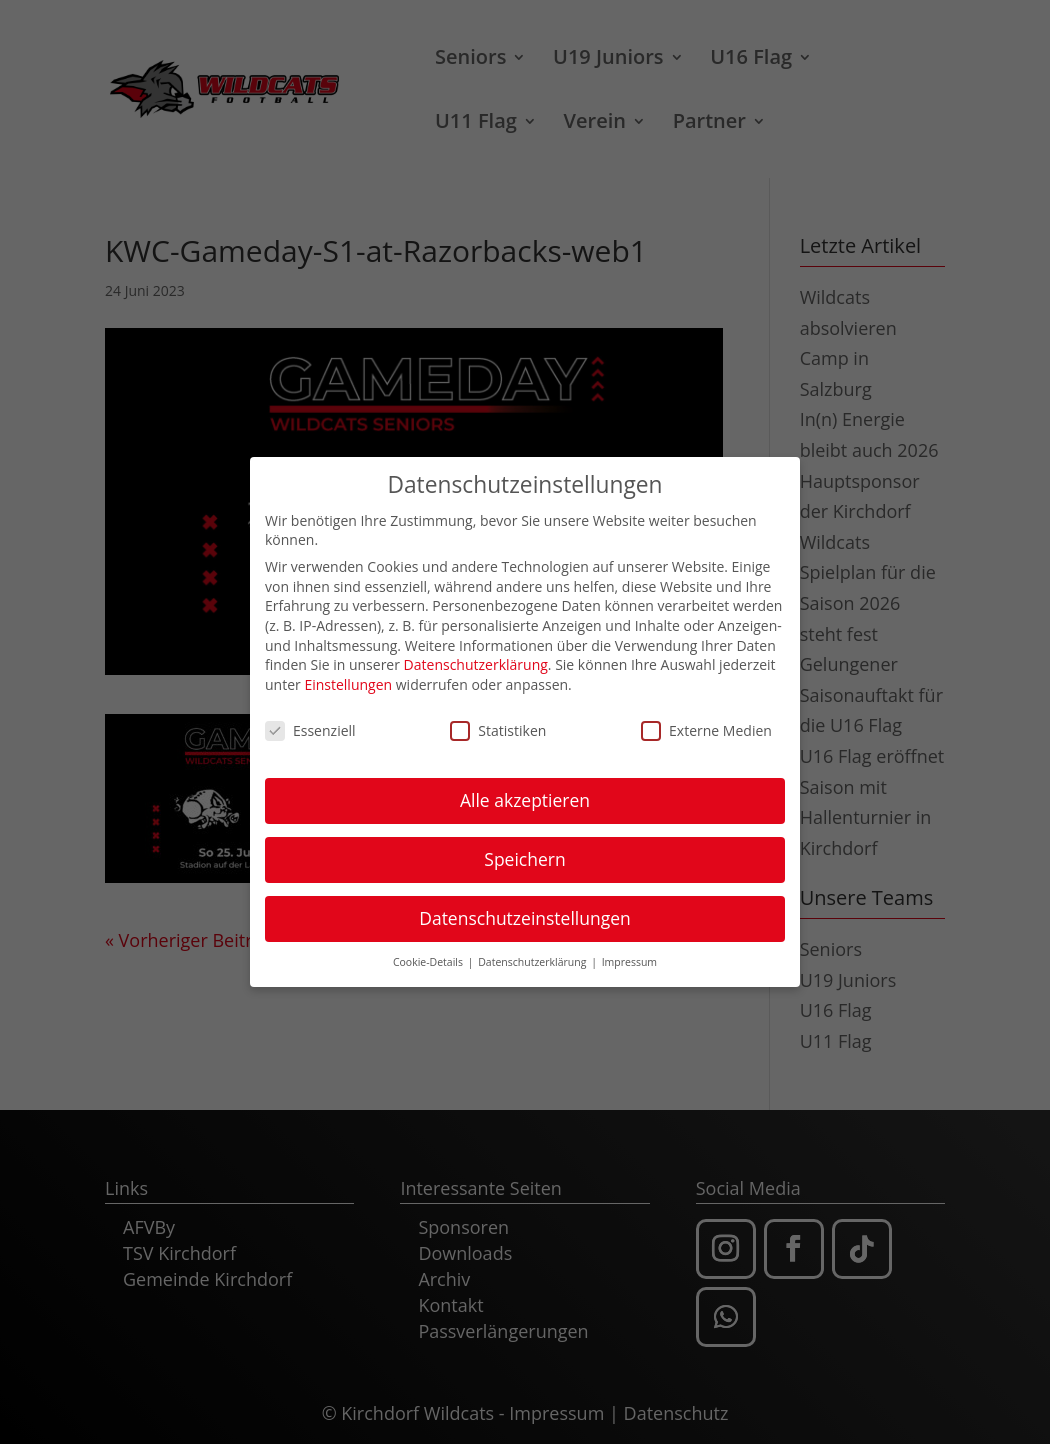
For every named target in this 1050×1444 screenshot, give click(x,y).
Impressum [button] (629, 960)
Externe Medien (706, 728)
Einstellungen (348, 682)
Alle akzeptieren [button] (525, 798)
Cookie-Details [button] (429, 960)
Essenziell (310, 728)
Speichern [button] (524, 857)
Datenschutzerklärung (476, 662)
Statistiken (498, 728)
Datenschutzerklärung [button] (533, 960)
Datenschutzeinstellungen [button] (525, 916)
